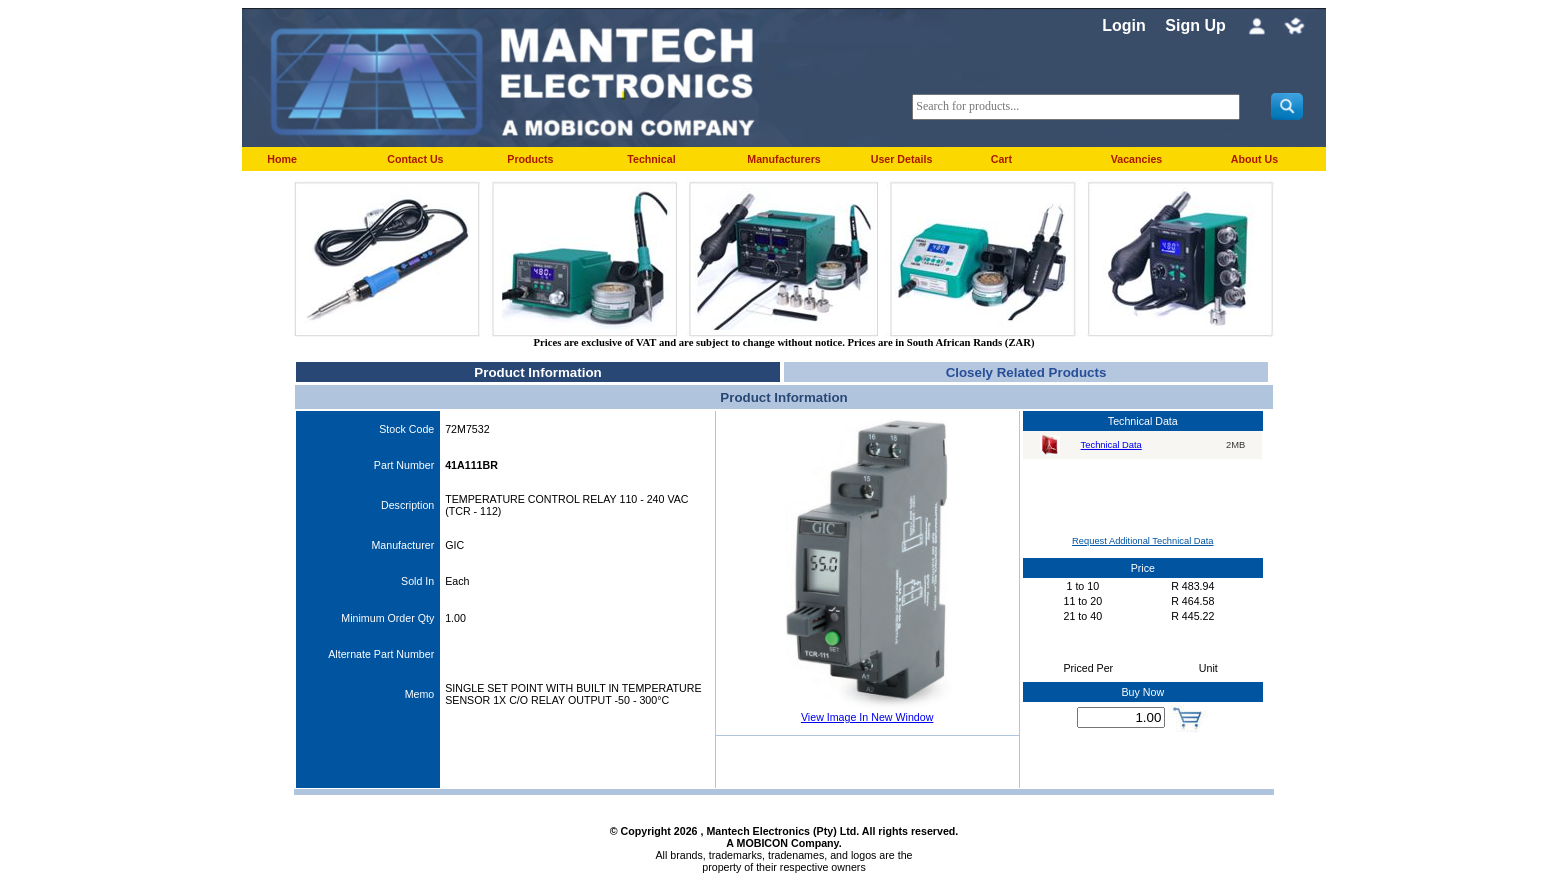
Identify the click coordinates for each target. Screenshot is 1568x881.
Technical (651, 159)
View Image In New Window (867, 717)
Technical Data (1111, 445)
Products (530, 159)
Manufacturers (783, 159)
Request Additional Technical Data (1142, 541)
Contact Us (415, 159)
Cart (1001, 159)
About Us (1254, 159)
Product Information (537, 372)
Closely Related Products (1026, 372)
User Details (902, 159)
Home (282, 159)
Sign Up (1195, 25)
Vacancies (1137, 159)
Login (1124, 25)
